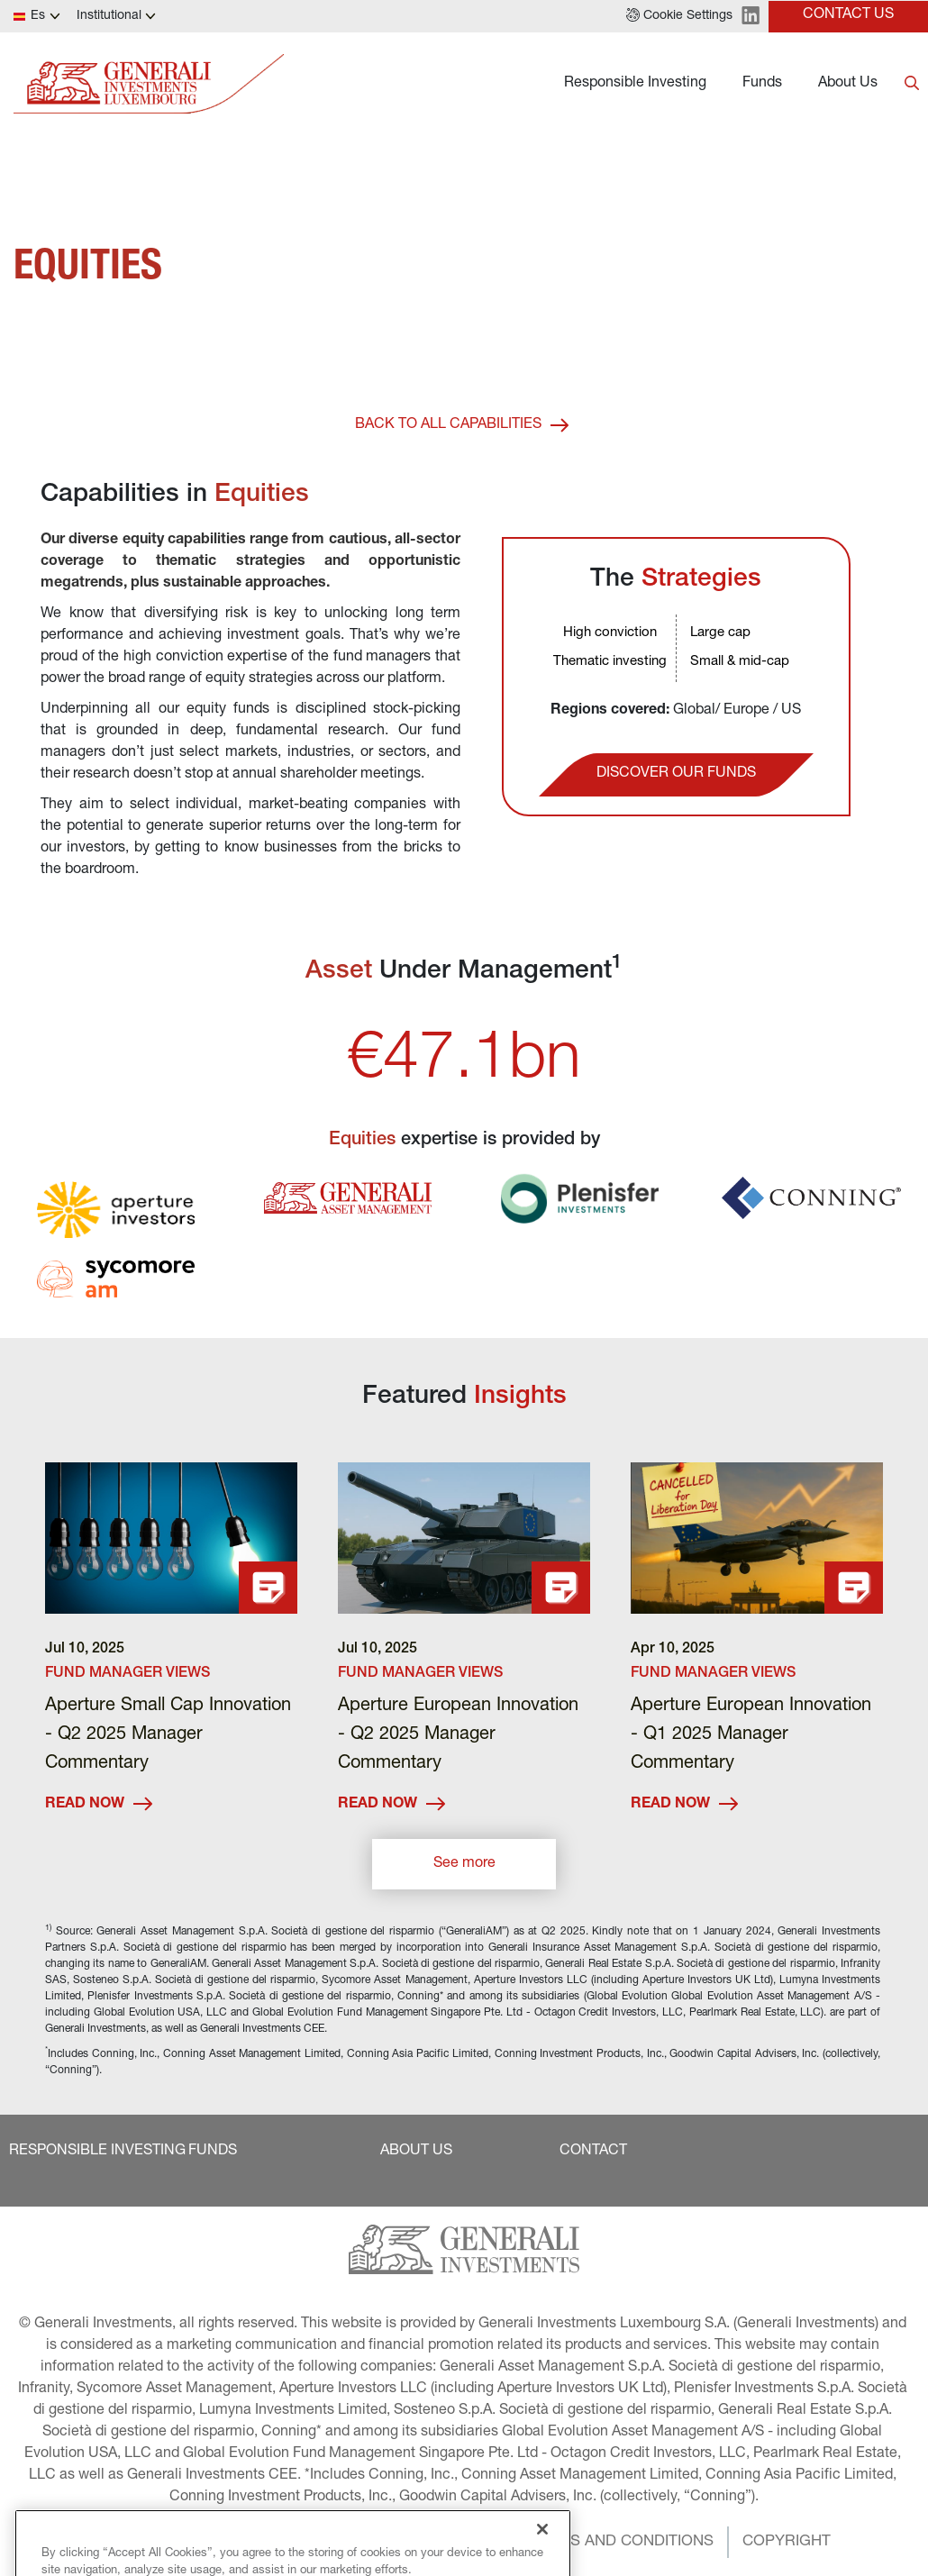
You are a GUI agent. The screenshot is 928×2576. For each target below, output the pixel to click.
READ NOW (98, 1804)
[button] (679, 16)
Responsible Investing (635, 84)
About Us (848, 84)
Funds (762, 84)
